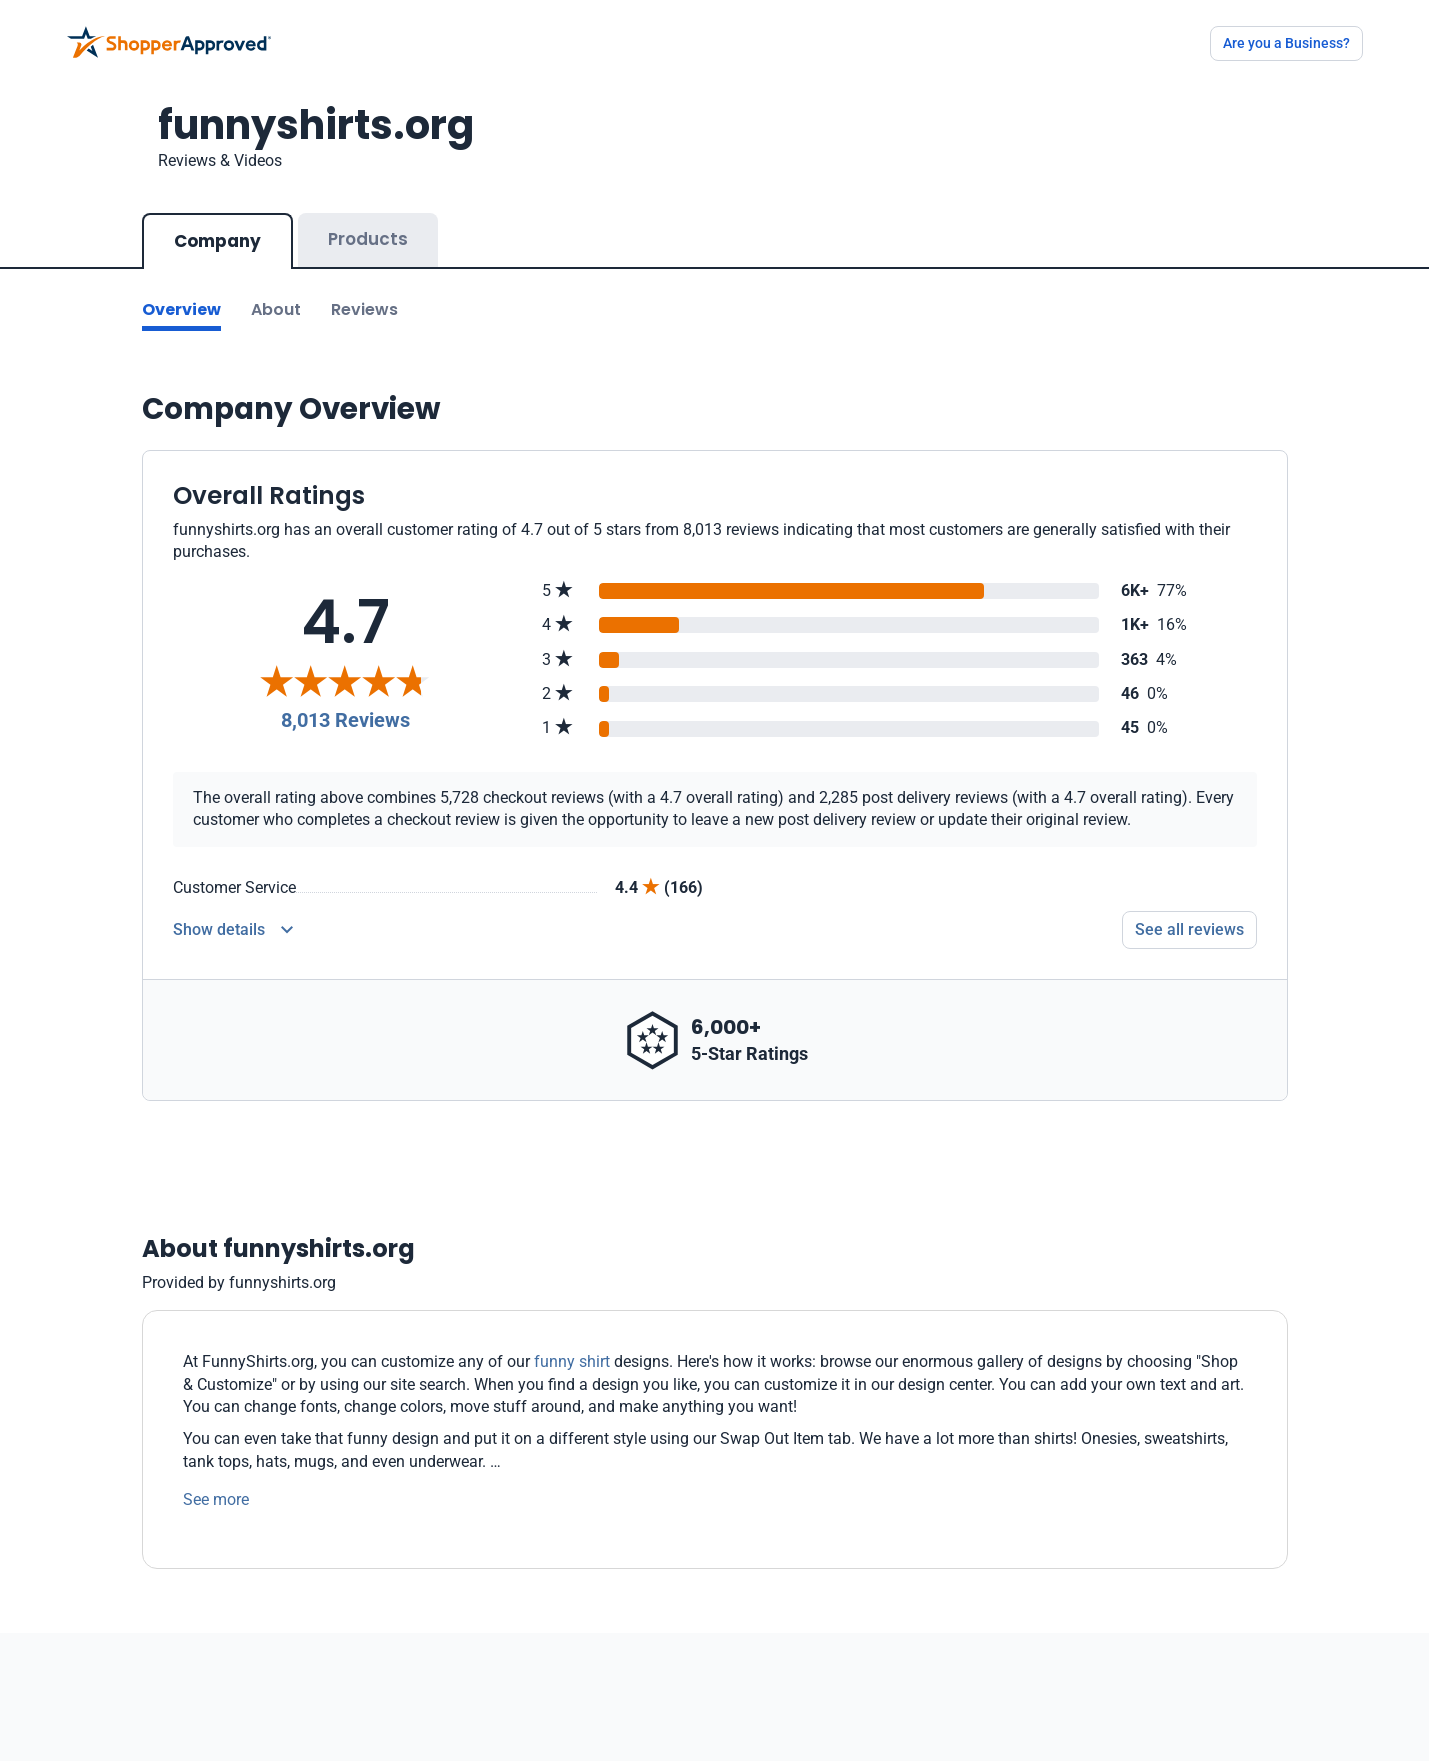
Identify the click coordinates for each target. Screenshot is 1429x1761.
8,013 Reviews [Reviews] (345, 720)
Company (217, 241)
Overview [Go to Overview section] (181, 309)
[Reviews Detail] (233, 930)
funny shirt (572, 1361)
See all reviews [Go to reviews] (1189, 929)
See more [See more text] (216, 1499)
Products (368, 239)
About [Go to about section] (276, 309)
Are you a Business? (1286, 43)
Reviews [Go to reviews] (364, 309)
